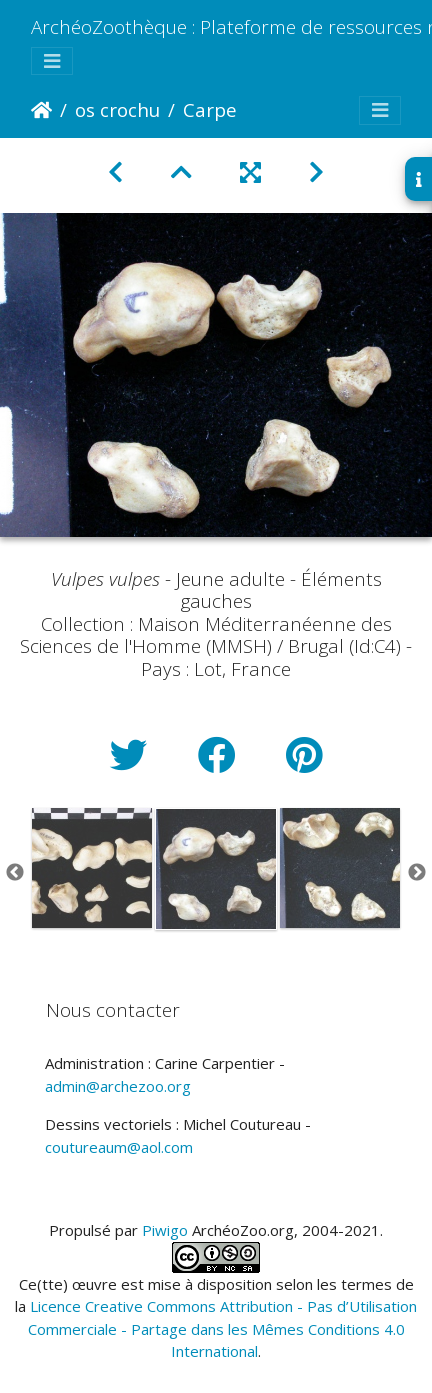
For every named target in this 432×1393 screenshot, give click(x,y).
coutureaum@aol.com (119, 1147)
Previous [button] (15, 873)
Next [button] (417, 873)
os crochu (117, 109)
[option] (92, 868)
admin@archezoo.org (118, 1086)
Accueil (41, 110)
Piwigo (165, 1230)
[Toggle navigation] (52, 61)
